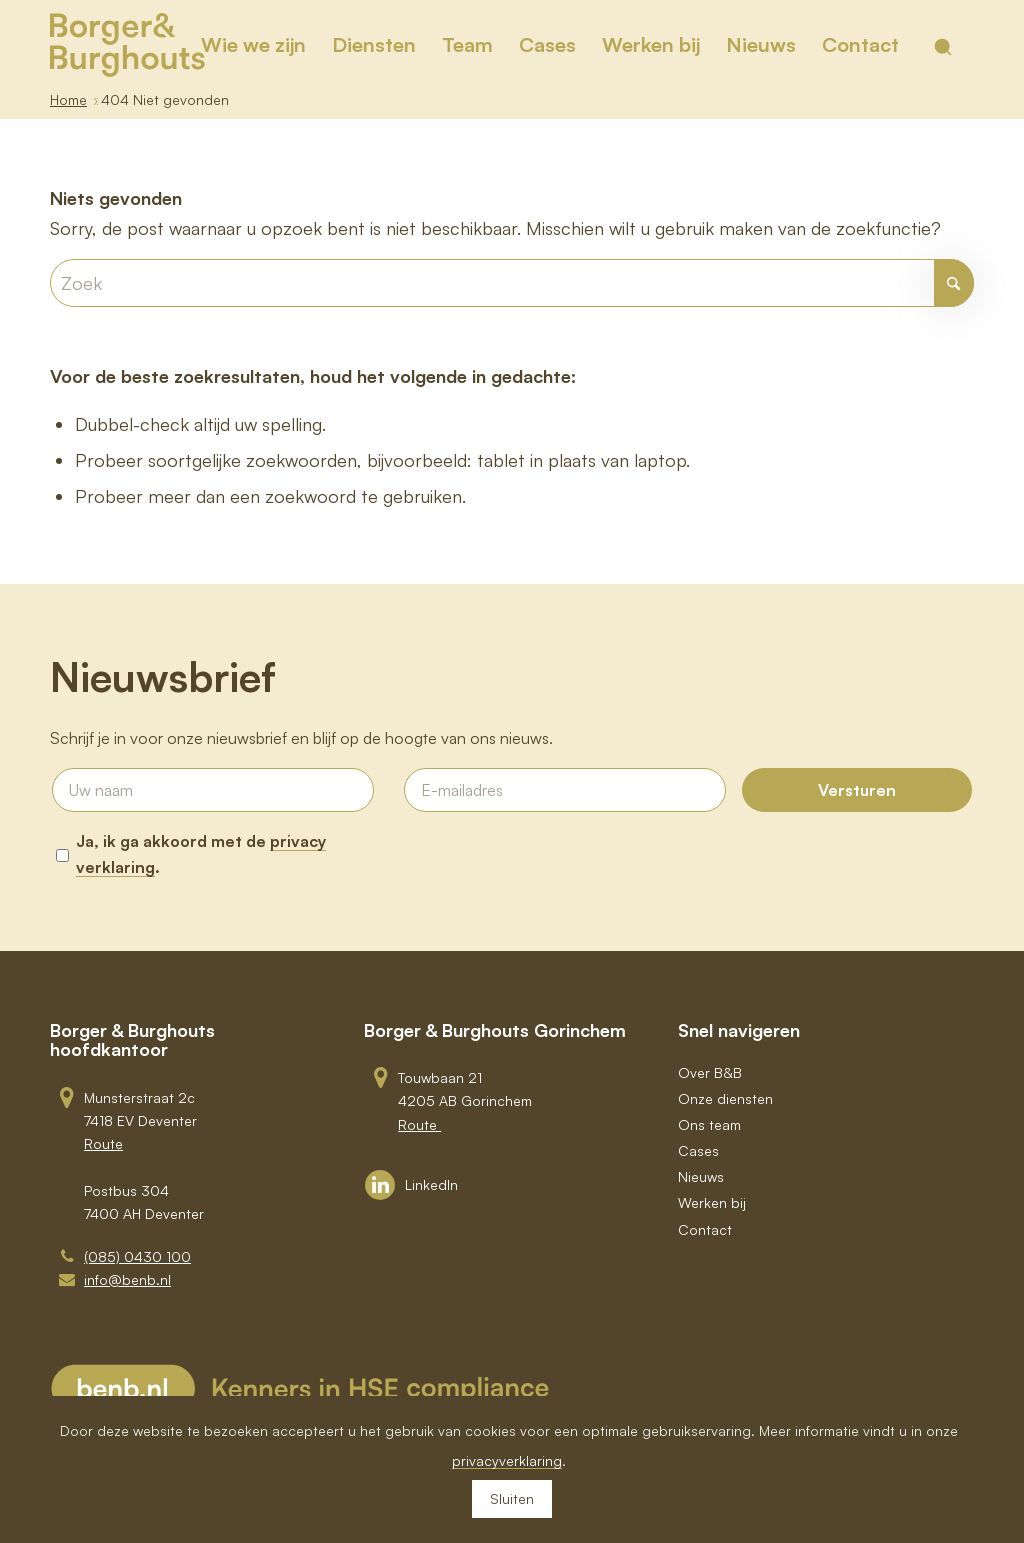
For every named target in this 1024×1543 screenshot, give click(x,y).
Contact (705, 1229)
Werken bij (712, 1202)
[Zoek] (512, 283)
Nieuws (701, 1176)
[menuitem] (253, 45)
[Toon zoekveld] (943, 47)
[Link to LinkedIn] (411, 1185)
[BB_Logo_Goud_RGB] (127, 45)
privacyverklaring (507, 1460)
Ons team (709, 1124)
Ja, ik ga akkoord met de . (201, 854)
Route (103, 1143)
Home (68, 99)
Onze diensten (725, 1098)
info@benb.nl (127, 1279)
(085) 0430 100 (137, 1256)
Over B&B (710, 1072)
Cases (698, 1150)
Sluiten (512, 1498)
